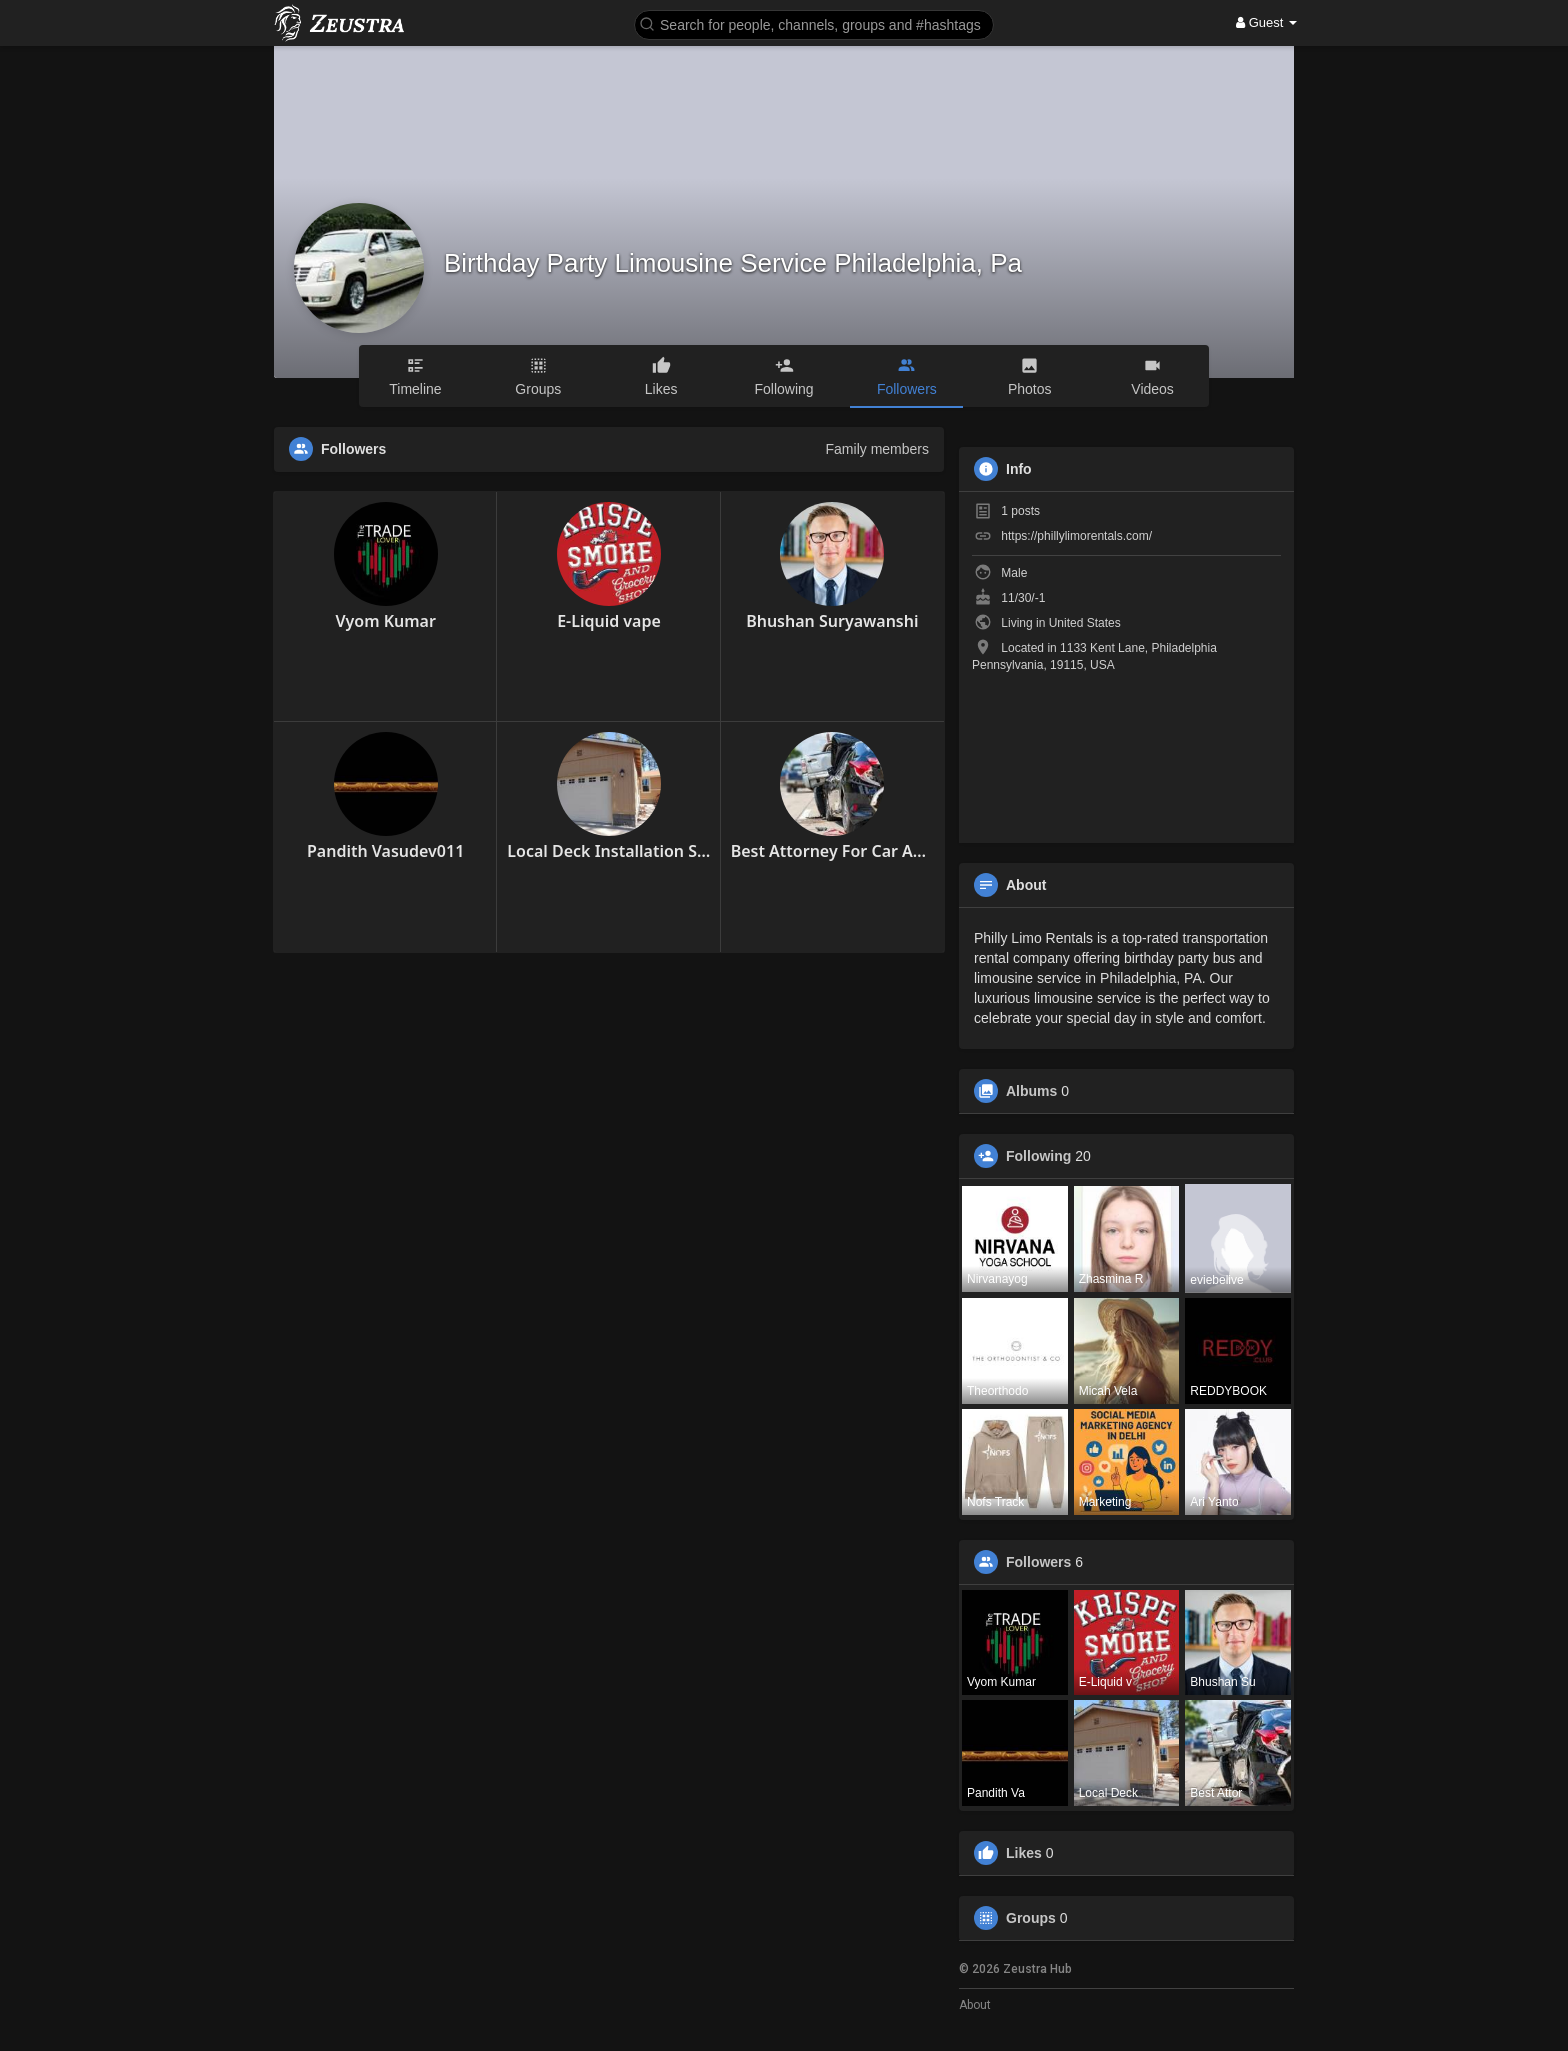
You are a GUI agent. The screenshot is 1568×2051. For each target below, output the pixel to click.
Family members (877, 449)
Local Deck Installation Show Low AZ (608, 851)
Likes (1024, 1853)
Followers (1038, 1562)
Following (1038, 1156)
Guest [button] (1266, 22)
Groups (1031, 1918)
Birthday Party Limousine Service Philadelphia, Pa (733, 263)
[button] (814, 23)
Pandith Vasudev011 (385, 851)
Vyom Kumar (385, 621)
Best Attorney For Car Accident (832, 851)
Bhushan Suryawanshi (832, 621)
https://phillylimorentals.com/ (1076, 536)
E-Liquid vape (609, 621)
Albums (1031, 1091)
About (975, 2005)
